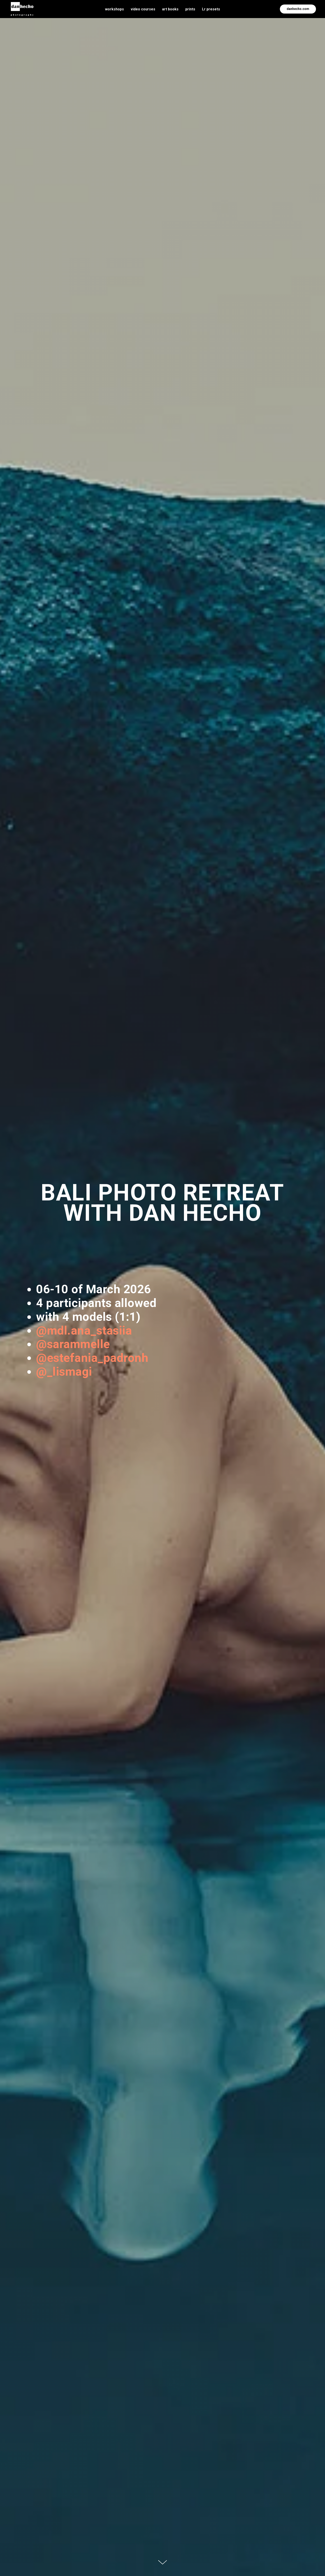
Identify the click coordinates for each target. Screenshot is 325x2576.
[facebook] (238, 9)
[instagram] (248, 9)
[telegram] (268, 9)
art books (170, 9)
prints (190, 9)
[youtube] (258, 9)
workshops (114, 9)
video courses (143, 9)
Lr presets (211, 9)
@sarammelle (73, 1344)
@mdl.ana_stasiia (84, 1330)
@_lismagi (64, 1372)
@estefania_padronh (92, 1358)
